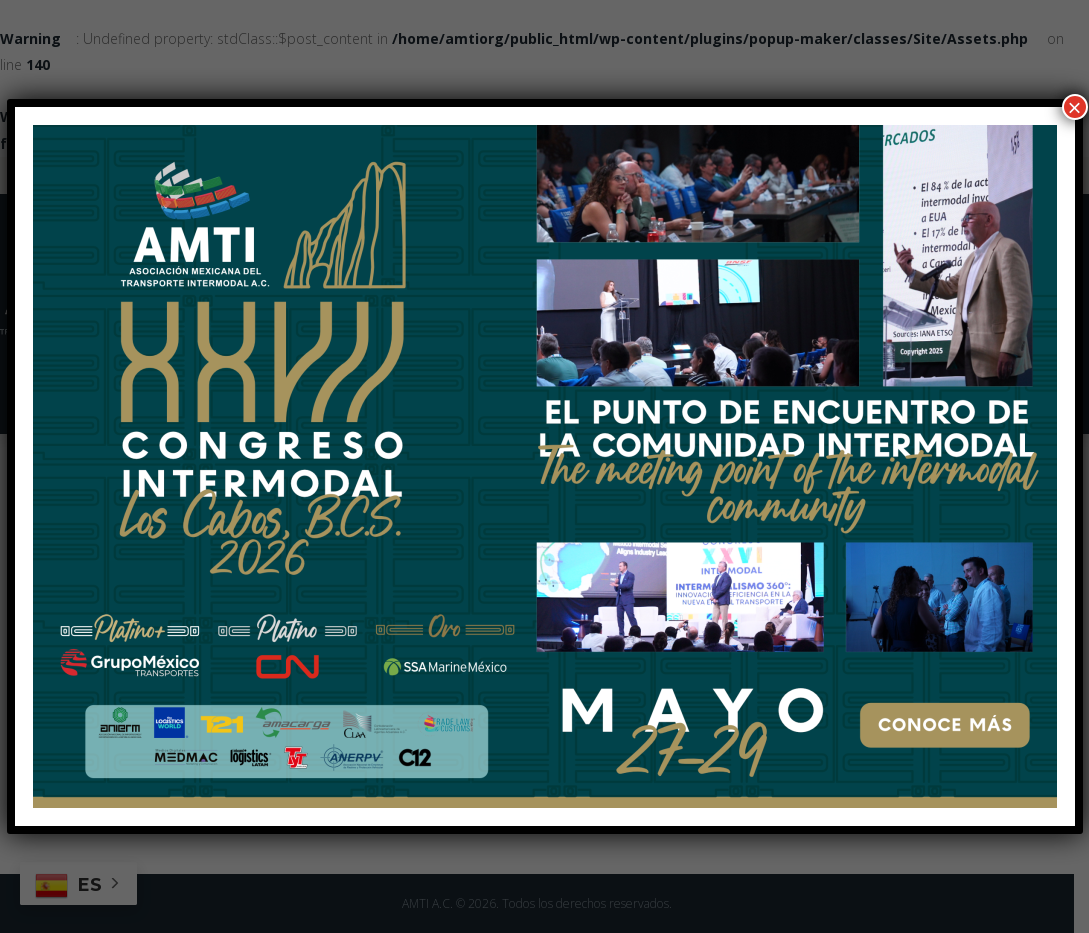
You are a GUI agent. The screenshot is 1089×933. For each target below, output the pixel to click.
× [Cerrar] (1074, 107)
